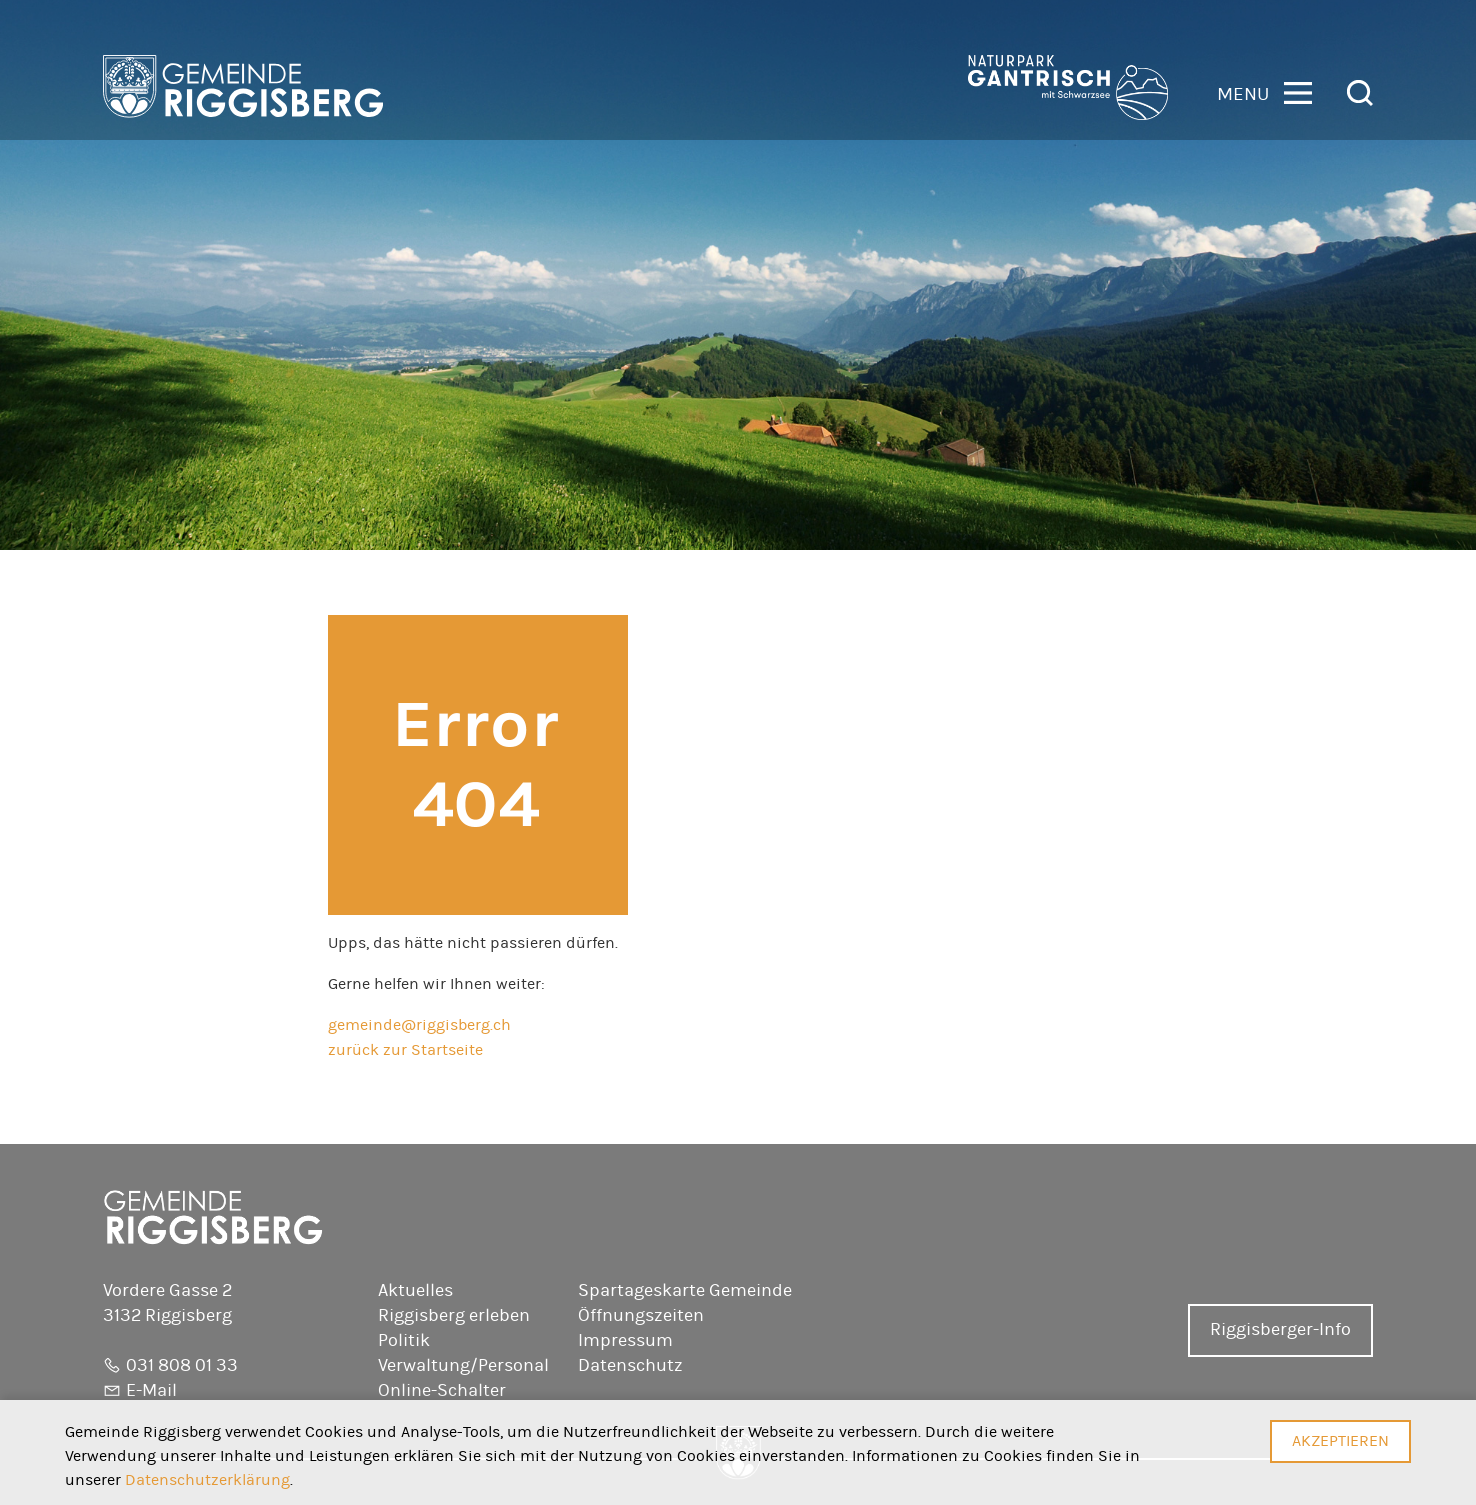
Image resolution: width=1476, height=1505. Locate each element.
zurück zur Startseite (405, 1050)
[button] (1264, 91)
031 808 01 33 (182, 1366)
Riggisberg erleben (454, 1316)
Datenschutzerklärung (207, 1480)
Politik (404, 1341)
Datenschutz (630, 1366)
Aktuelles (415, 1291)
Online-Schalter (442, 1391)
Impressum (625, 1341)
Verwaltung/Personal (463, 1366)
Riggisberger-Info (1280, 1330)
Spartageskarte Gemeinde (685, 1291)
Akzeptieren (1340, 1441)
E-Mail (151, 1391)
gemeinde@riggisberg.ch (419, 1025)
